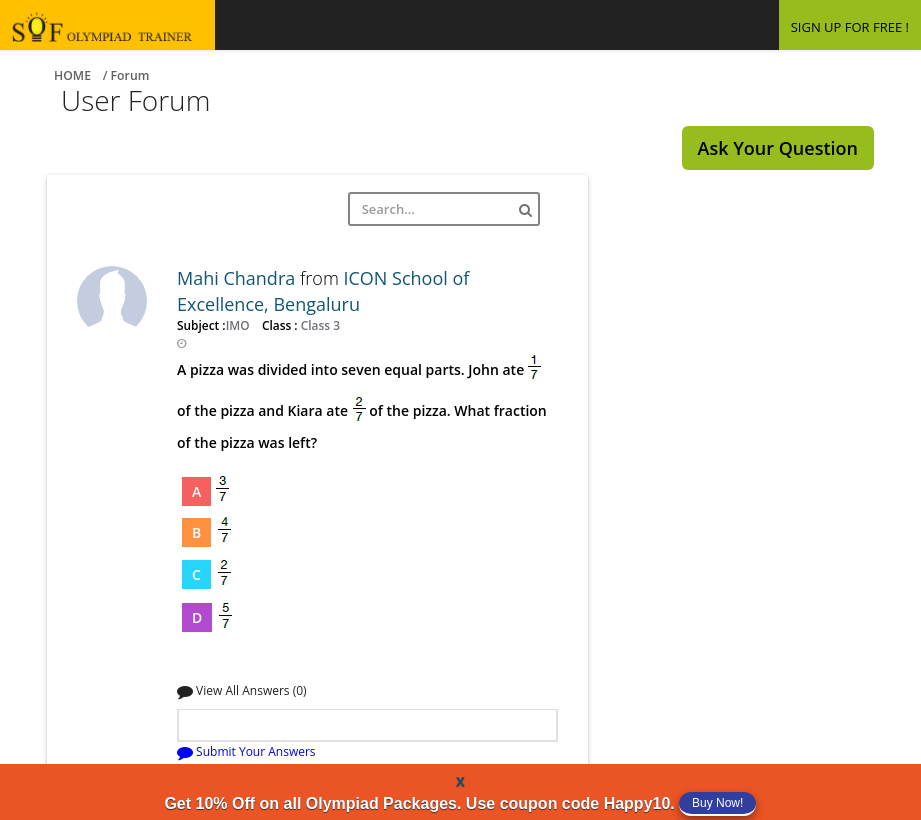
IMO (239, 325)
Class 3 (319, 325)
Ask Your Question (778, 148)
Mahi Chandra (238, 278)
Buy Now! (717, 803)
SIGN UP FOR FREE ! (850, 27)
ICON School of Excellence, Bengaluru (323, 291)
